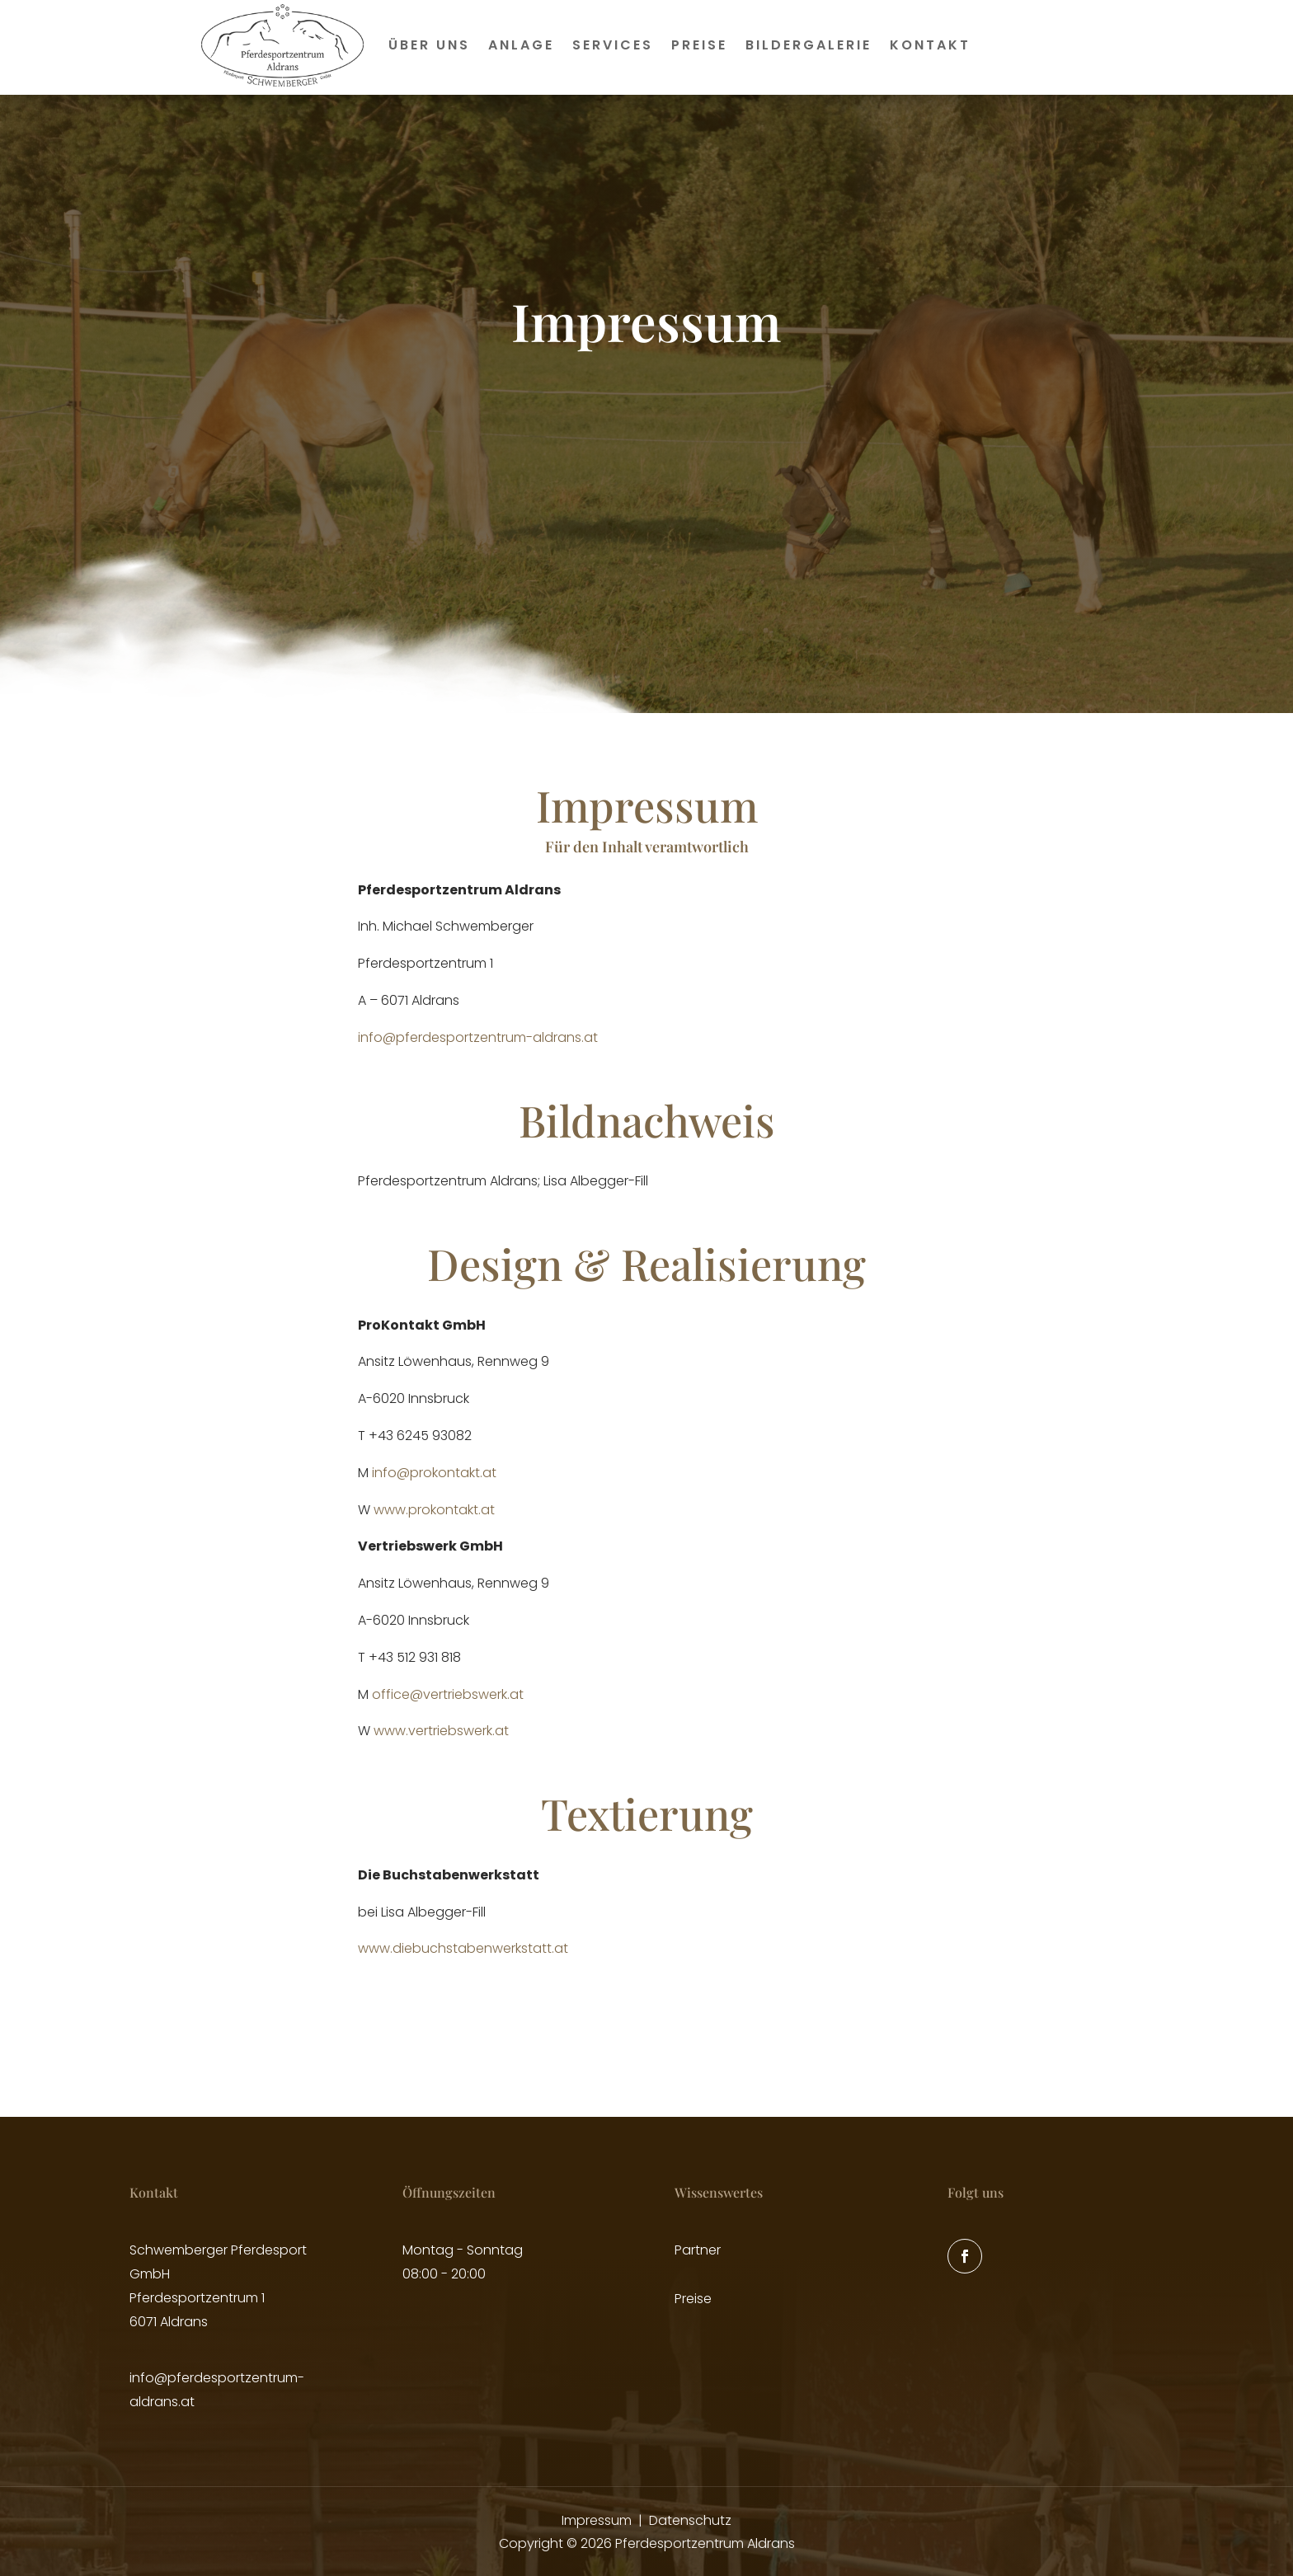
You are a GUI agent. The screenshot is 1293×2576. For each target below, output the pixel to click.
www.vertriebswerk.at (441, 1730)
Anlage (521, 44)
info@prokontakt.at (434, 1472)
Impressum (597, 2520)
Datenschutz (690, 2520)
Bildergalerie (808, 44)
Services (612, 44)
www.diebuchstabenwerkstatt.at (463, 1948)
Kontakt (930, 44)
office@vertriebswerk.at (448, 1694)
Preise (699, 44)
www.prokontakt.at (434, 1509)
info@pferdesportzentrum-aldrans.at (478, 1037)
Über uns (429, 44)
